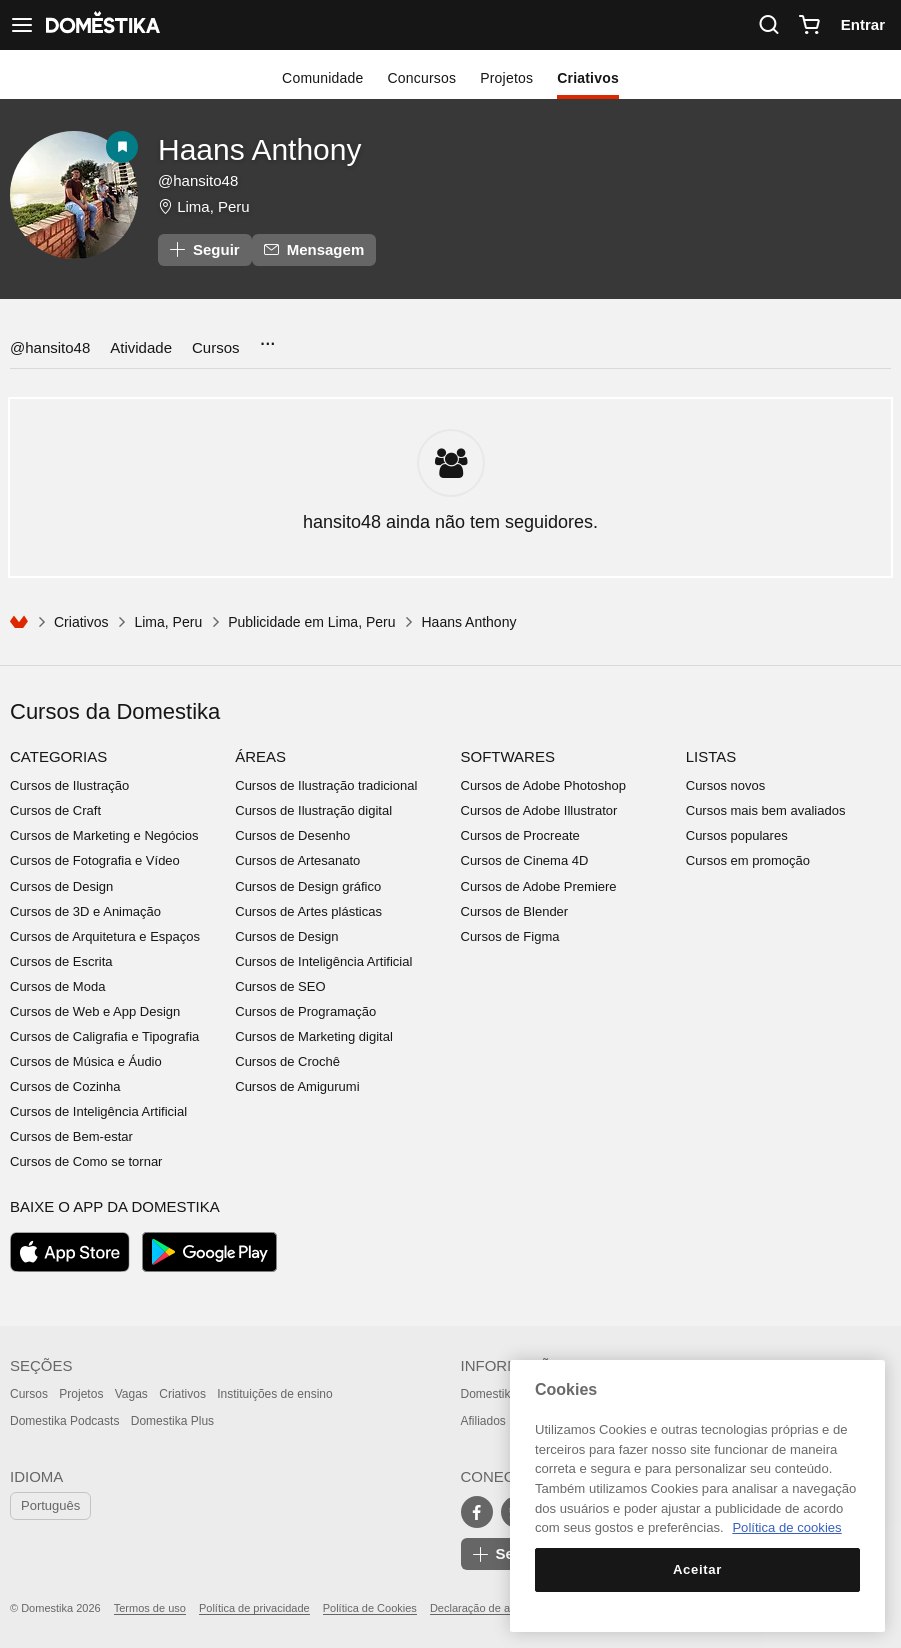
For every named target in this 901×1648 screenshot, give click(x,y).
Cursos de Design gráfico (308, 886)
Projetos (506, 78)
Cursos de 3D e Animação (85, 911)
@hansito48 (50, 347)
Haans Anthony (259, 149)
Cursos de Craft (55, 810)
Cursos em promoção (748, 860)
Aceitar (697, 1569)
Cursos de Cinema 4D (525, 860)
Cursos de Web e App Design (95, 1011)
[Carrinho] (809, 25)
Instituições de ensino (274, 1394)
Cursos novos (725, 785)
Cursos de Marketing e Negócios (104, 835)
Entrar (863, 24)
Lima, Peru (213, 206)
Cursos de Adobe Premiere (539, 886)
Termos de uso (150, 1608)
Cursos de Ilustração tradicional (326, 785)
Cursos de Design (61, 886)
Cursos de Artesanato (297, 860)
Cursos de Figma (510, 936)
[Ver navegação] (22, 25)
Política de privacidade (254, 1608)
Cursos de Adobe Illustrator (539, 810)
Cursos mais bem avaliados (766, 810)
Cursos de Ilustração (69, 785)
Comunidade (322, 78)
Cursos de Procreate (520, 835)
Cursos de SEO (280, 986)
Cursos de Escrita (61, 961)
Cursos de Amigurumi (297, 1086)
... (267, 337)
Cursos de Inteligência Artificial (98, 1111)
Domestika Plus (172, 1421)
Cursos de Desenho (292, 835)
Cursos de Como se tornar (86, 1161)
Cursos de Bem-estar (71, 1136)
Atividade (141, 347)
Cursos (216, 347)
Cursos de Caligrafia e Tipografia (104, 1036)
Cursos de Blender (515, 911)
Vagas (131, 1394)
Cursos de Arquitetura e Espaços (105, 936)
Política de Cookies (370, 1608)
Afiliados (483, 1421)
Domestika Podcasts (64, 1421)
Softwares (508, 756)
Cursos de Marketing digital (314, 1036)
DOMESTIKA (101, 25)
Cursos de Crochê (287, 1061)
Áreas (260, 756)
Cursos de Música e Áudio (86, 1061)
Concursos (421, 78)
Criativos (588, 78)
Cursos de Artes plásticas (308, 911)
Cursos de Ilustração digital (313, 810)
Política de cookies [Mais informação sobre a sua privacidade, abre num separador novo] (786, 1527)
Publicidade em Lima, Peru (311, 622)
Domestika (489, 1394)
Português (50, 1505)
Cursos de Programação (305, 1011)
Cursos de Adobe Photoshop (544, 785)
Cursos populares (737, 835)
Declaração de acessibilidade (501, 1608)
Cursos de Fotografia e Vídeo (95, 860)
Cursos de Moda (57, 986)
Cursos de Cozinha (65, 1086)
